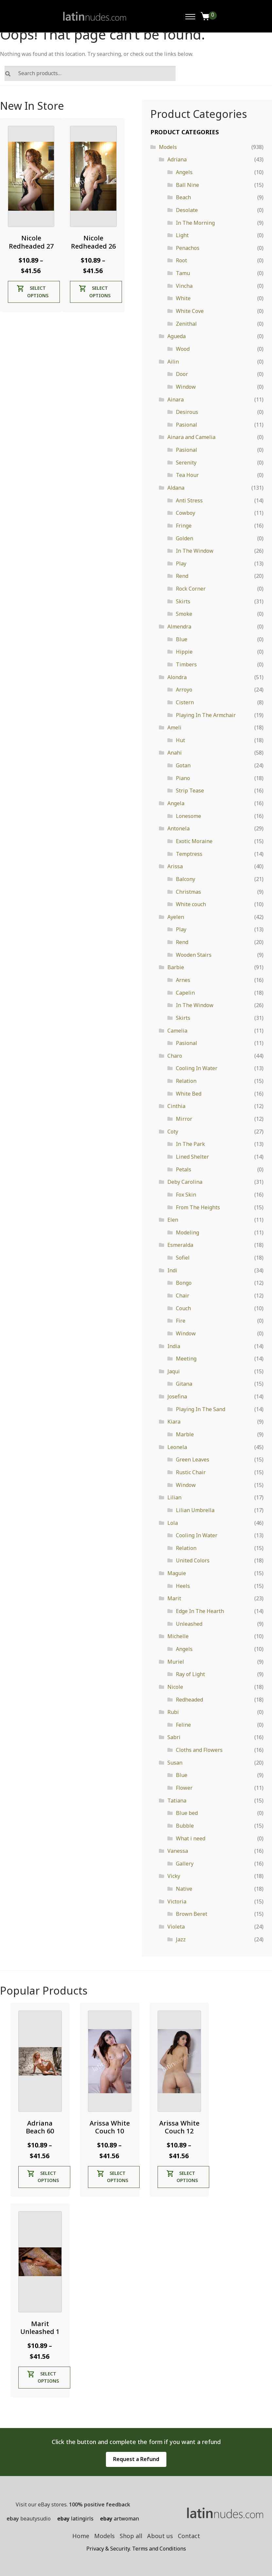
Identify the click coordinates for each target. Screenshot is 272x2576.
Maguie (176, 1573)
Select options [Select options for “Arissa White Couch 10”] (117, 2177)
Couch (183, 1308)
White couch (191, 904)
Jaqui (173, 1371)
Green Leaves (192, 1459)
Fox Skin (186, 1194)
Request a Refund (136, 2459)
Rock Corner (191, 588)
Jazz (181, 1939)
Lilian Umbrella (195, 1510)
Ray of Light (190, 1674)
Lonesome (188, 816)
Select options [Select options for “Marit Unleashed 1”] (48, 2377)
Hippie (184, 651)
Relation (186, 1080)
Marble (185, 1434)
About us (160, 2536)
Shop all (131, 2536)
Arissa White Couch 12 (179, 2127)
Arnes (183, 980)
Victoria (176, 1901)
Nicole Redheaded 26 (93, 242)
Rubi (173, 1712)
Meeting (186, 1358)
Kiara (173, 1421)
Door (182, 374)
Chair (182, 1295)
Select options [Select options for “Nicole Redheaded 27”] (37, 292)
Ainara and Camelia (191, 437)
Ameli (174, 727)
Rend (182, 575)
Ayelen (175, 917)
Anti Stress (189, 500)
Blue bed (187, 1813)
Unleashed (189, 1623)
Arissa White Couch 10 (110, 2127)
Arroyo (184, 689)
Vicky (173, 1876)
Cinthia (176, 1106)
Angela (175, 803)
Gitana (184, 1383)
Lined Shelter (192, 1156)
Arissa (175, 866)
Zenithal (186, 323)
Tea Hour (187, 475)
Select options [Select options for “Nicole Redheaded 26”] (99, 292)
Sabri (173, 1737)
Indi (172, 1270)
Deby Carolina (184, 1181)
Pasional (186, 424)
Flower (184, 1787)
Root (181, 260)
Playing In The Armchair (206, 715)
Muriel (175, 1661)
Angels (184, 172)
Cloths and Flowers (199, 1749)
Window (186, 386)
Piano (183, 778)
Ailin (173, 361)
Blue (181, 639)
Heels (183, 1586)
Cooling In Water (196, 1068)
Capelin (185, 992)
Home (80, 2536)
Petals (183, 1169)
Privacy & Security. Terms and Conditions (136, 2548)
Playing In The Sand (200, 1409)
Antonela (178, 828)
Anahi (174, 752)
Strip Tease (190, 790)
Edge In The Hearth (200, 1611)
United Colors (193, 1560)
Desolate (187, 210)
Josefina (177, 1396)
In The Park (190, 1144)
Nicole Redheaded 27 (31, 242)
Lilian (174, 1497)
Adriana (177, 159)
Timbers (186, 664)
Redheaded (189, 1699)
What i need (190, 1838)
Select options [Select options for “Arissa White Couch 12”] (187, 2177)
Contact (189, 2536)
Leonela (177, 1447)
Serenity (186, 462)
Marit (174, 1598)
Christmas (188, 891)
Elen (172, 1219)
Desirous (187, 412)
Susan (174, 1762)
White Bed (188, 1093)
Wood (183, 348)
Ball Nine (187, 184)
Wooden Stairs (194, 954)
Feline (183, 1724)
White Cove (190, 311)
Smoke (184, 613)
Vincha (184, 285)
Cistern (185, 702)
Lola (172, 1522)
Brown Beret (191, 1913)
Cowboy (185, 512)
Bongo (184, 1282)
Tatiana (176, 1800)
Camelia (177, 1030)
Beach (183, 197)
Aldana (175, 487)
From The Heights (198, 1207)
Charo (174, 1055)
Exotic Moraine (194, 841)
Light (182, 235)
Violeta (176, 1926)
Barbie (175, 967)
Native (184, 1888)
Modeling (187, 1232)
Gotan (183, 765)
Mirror (184, 1118)
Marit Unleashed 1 (40, 2327)
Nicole (175, 1686)
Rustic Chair (191, 1472)
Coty (172, 1131)
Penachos (187, 248)
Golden (184, 538)
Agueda (176, 336)
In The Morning (195, 222)
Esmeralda (180, 1244)
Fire (180, 1320)
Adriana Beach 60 (40, 2127)
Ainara (175, 399)
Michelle (178, 1636)
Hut (180, 740)
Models (168, 147)
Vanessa (177, 1850)
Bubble (185, 1825)
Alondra (177, 677)
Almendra (179, 626)
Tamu (183, 273)
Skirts (183, 601)
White (183, 298)
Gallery (185, 1863)
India (173, 1346)
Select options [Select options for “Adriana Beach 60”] (48, 2177)
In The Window (194, 550)
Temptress (189, 853)
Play (181, 563)
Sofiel (183, 1257)
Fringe (184, 525)
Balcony (185, 879)
